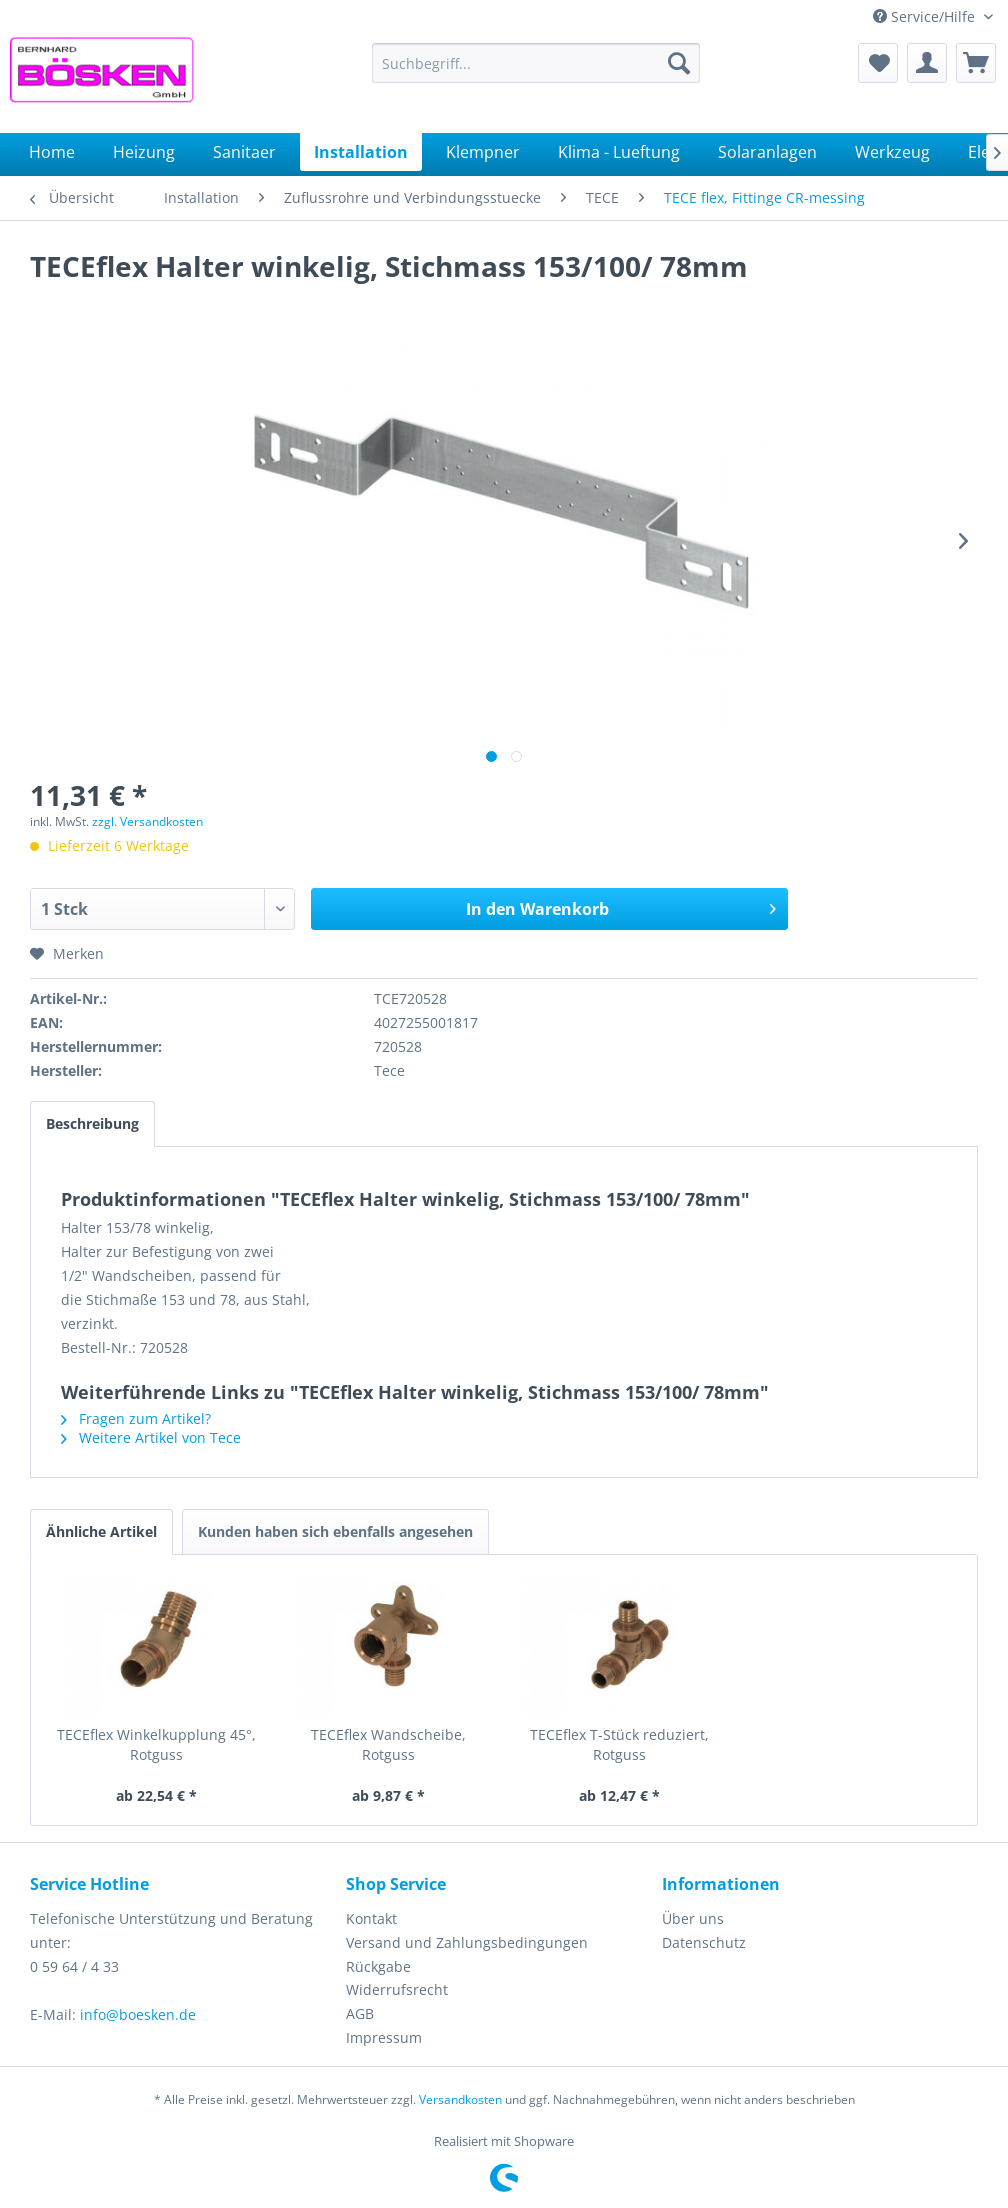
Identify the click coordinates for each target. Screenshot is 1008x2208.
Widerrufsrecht (397, 1989)
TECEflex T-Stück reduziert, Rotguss (619, 1744)
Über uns (693, 1918)
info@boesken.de (138, 2014)
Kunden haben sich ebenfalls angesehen (335, 1531)
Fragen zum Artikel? (136, 1418)
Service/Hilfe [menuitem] (926, 16)
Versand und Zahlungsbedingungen (467, 1942)
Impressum (384, 2037)
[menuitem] (536, 63)
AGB (360, 2013)
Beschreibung (92, 1123)
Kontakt (371, 1918)
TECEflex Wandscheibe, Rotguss (388, 1744)
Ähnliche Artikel (101, 1531)
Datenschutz (704, 1942)
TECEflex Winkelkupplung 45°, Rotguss (156, 1744)
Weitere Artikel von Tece (151, 1437)
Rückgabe (378, 1966)
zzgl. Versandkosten (147, 821)
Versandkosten (460, 2099)
